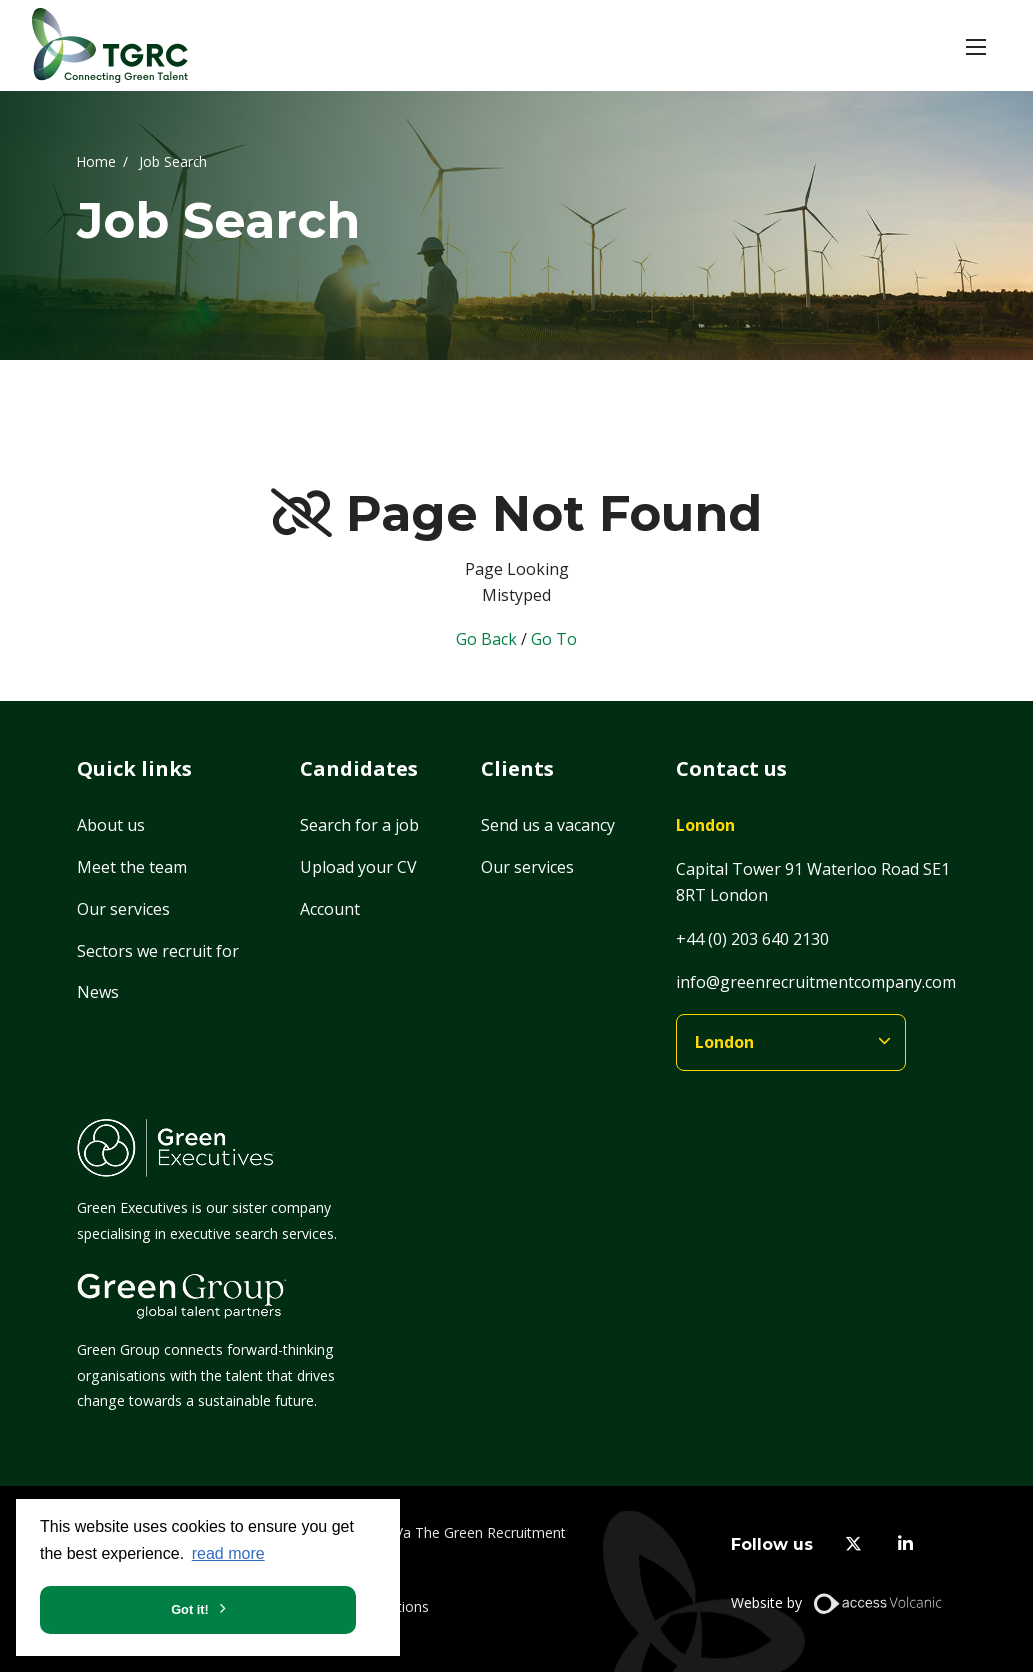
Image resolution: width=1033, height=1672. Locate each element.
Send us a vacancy (548, 825)
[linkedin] (905, 1544)
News (98, 992)
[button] (976, 46)
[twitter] (853, 1544)
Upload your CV (358, 867)
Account (330, 909)
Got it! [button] (190, 1609)
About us (111, 825)
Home (96, 160)
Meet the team (132, 867)
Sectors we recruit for (158, 951)
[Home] (110, 45)
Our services (123, 909)
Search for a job (359, 825)
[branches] (791, 1042)
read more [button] (228, 1553)
